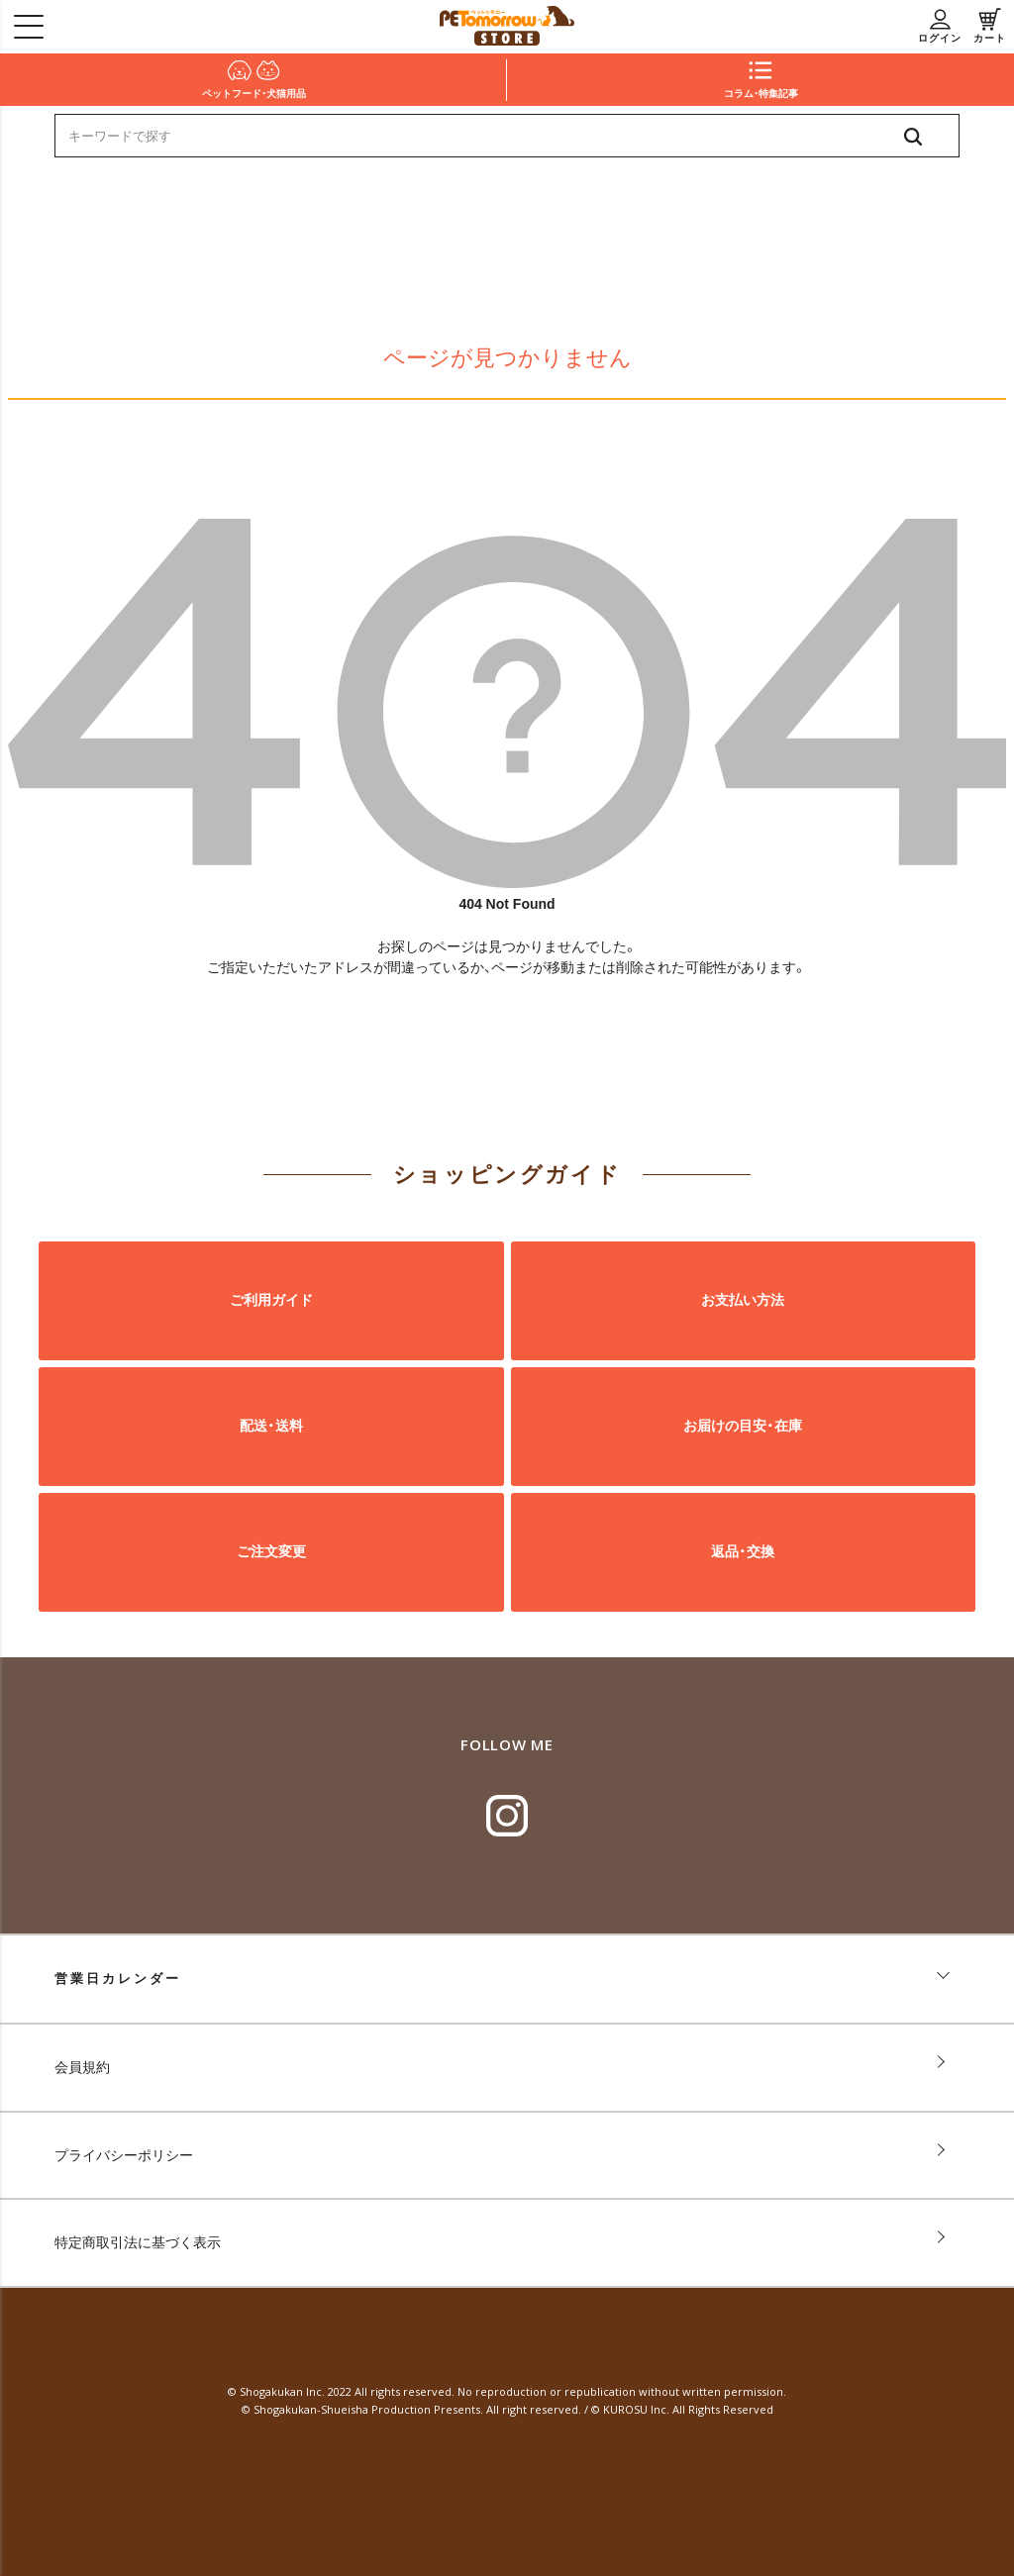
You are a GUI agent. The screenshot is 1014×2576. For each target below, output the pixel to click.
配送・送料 (271, 1426)
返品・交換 (742, 1551)
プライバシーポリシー (123, 2155)
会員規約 (82, 2067)
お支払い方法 (742, 1300)
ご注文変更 (271, 1551)
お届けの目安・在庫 (742, 1426)
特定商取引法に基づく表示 (137, 2242)
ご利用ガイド (271, 1300)
